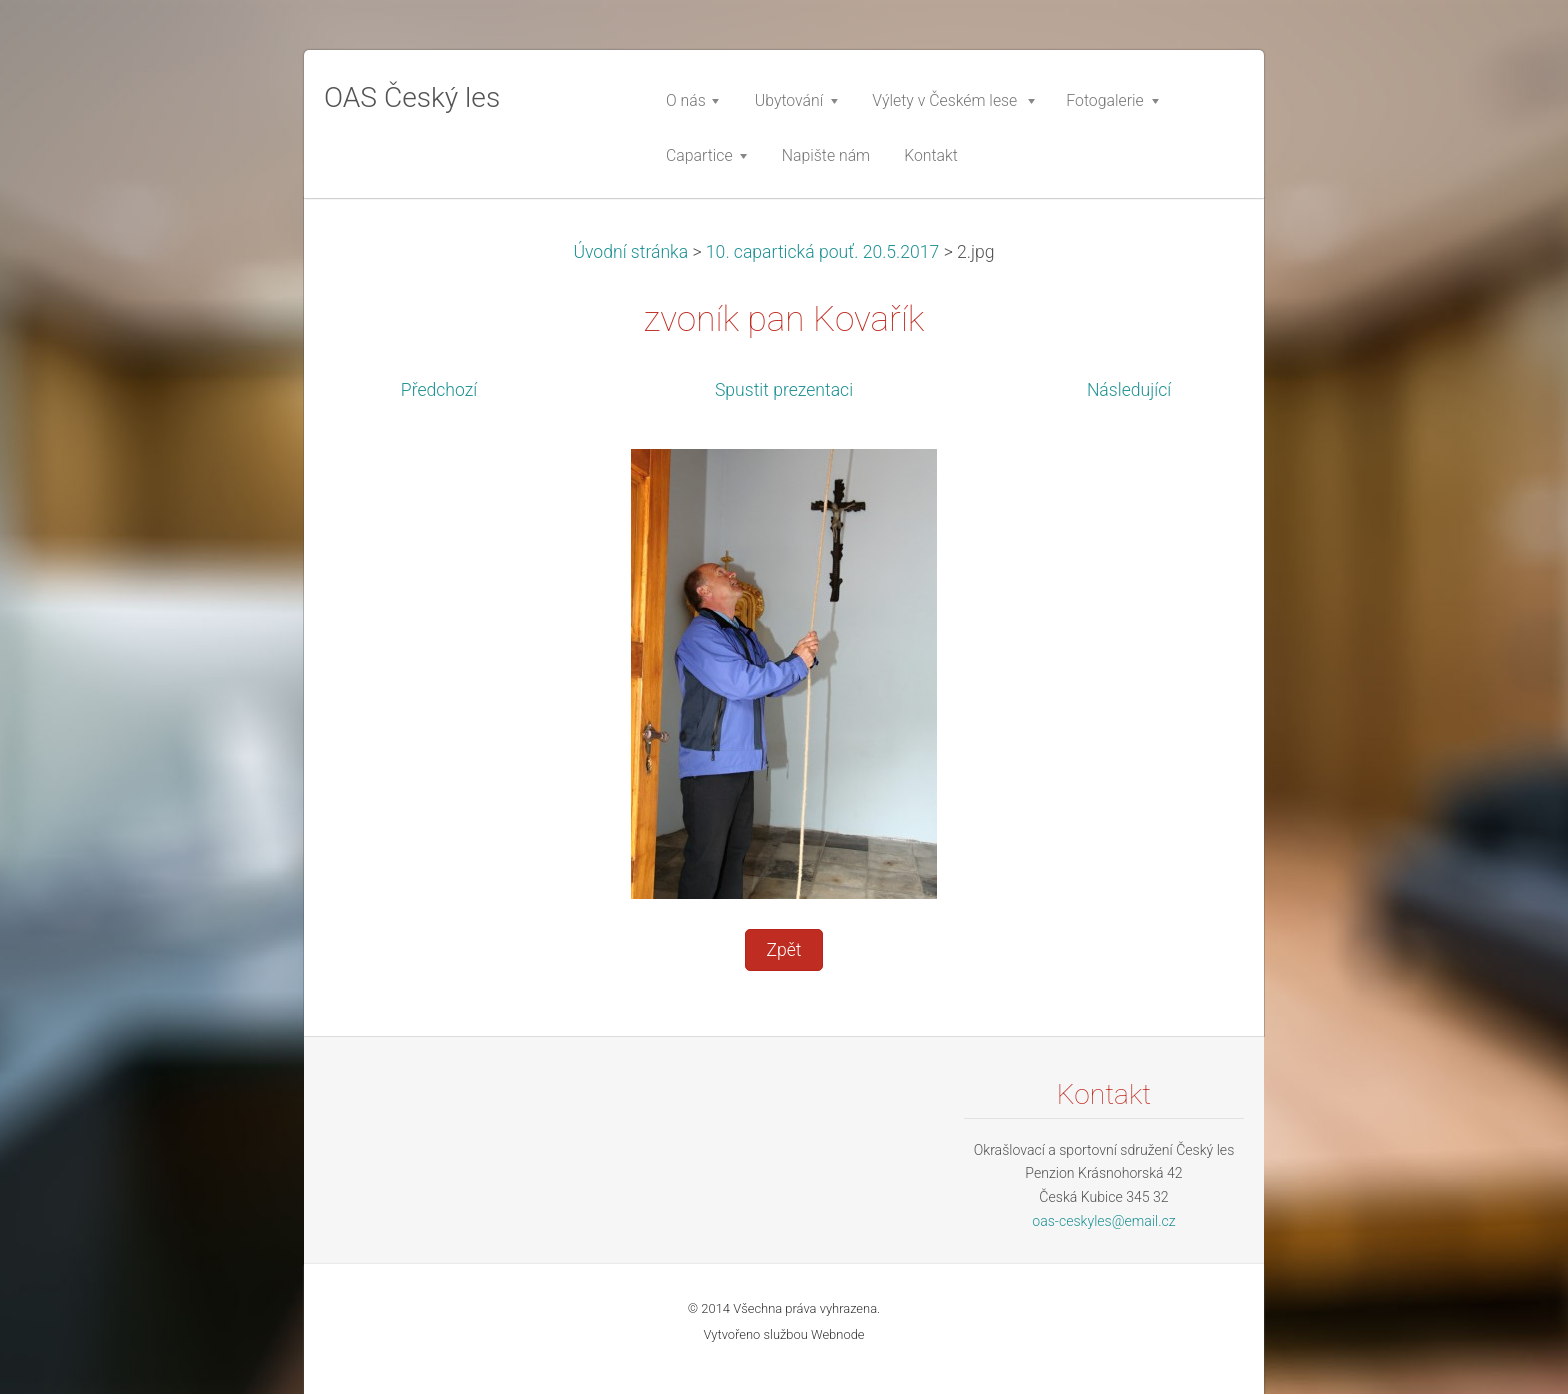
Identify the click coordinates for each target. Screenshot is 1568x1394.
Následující (1129, 390)
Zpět (783, 950)
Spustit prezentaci (784, 390)
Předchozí (439, 390)
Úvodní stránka (630, 252)
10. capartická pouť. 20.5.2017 (823, 252)
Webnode (838, 1334)
